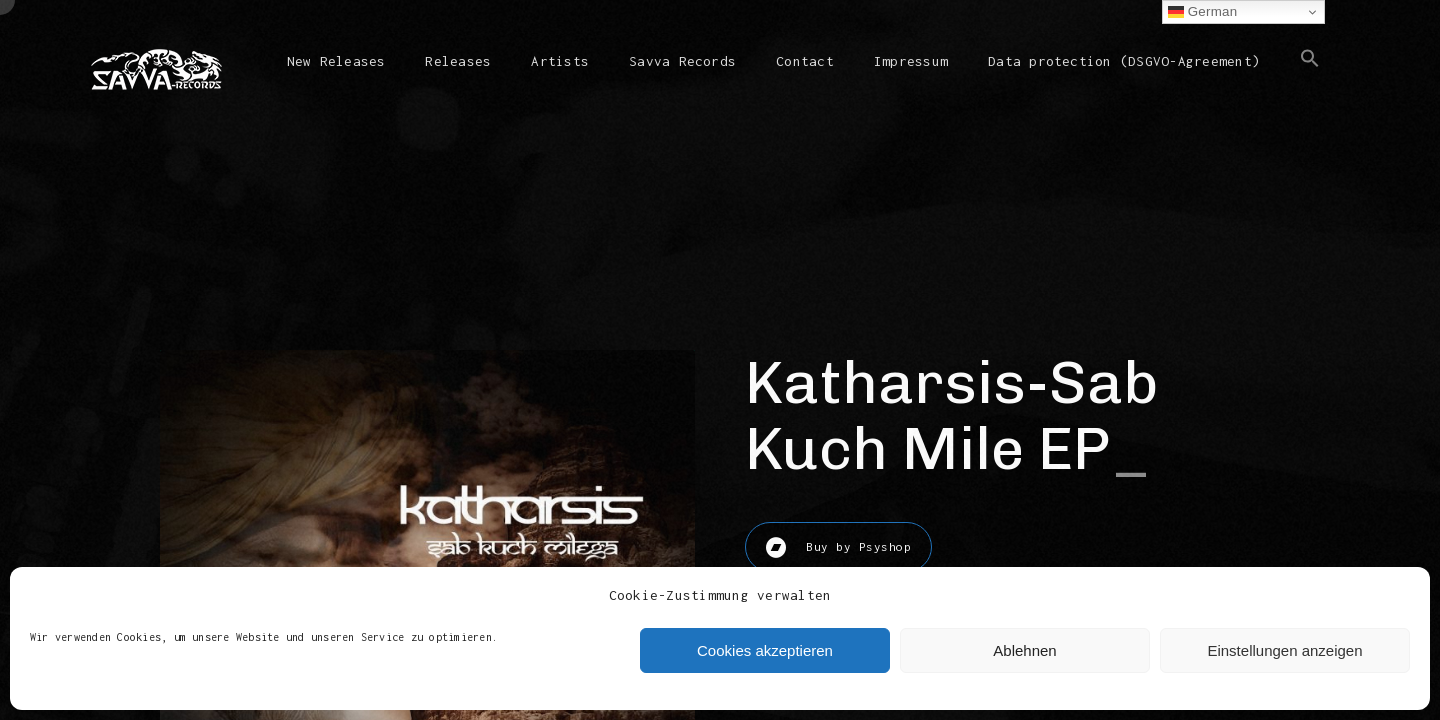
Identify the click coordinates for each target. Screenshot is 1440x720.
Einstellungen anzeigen (1284, 650)
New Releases (336, 61)
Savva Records (682, 61)
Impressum (911, 61)
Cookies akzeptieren (765, 650)
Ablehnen (1024, 650)
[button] (1310, 74)
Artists (560, 61)
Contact (805, 61)
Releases (458, 61)
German (1203, 12)
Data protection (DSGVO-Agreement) (1124, 61)
